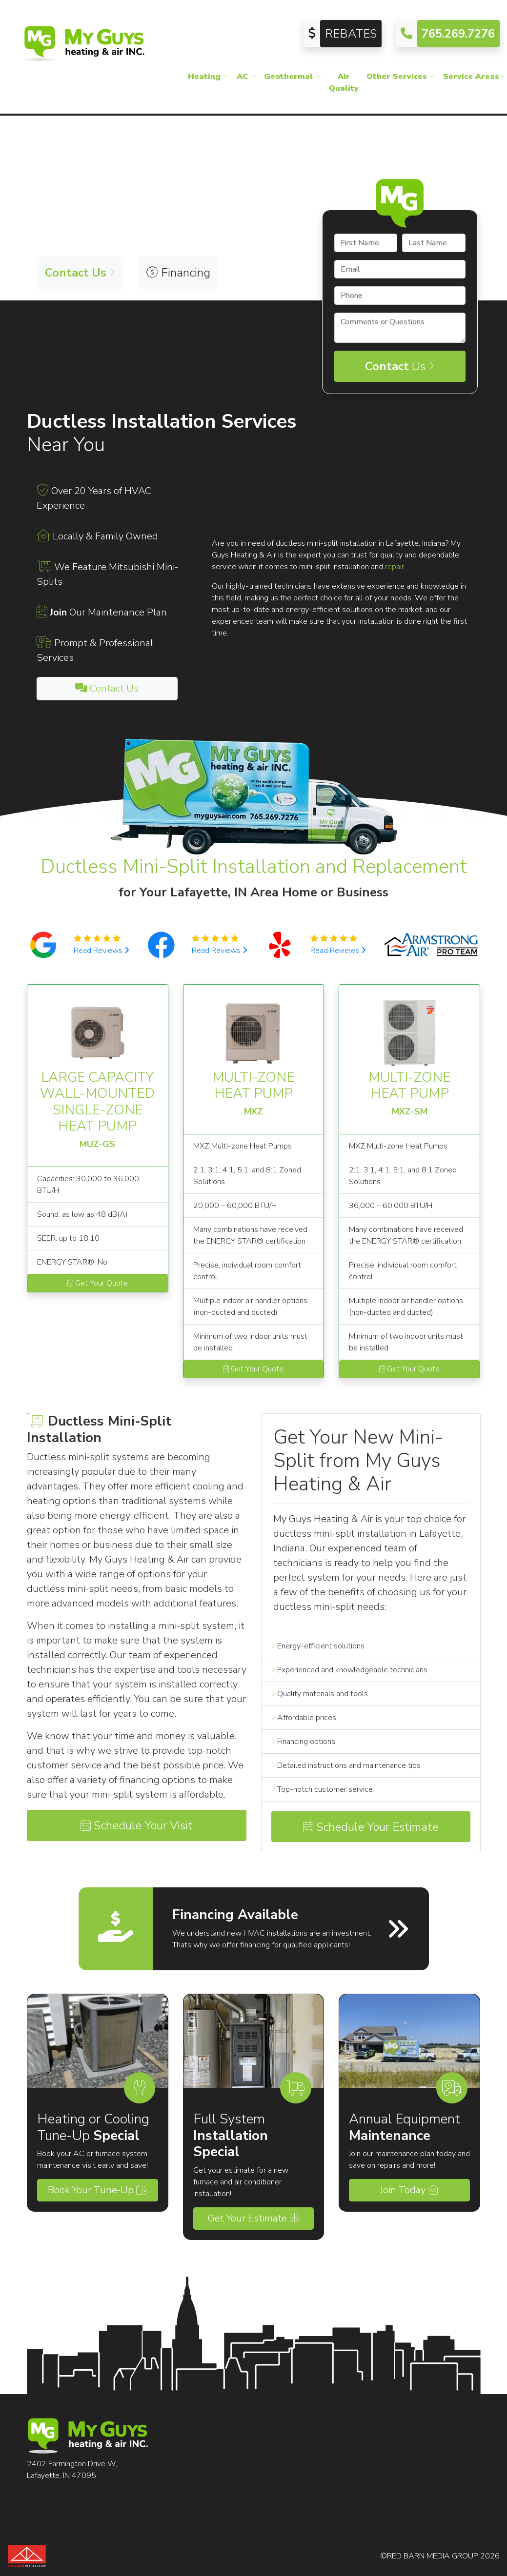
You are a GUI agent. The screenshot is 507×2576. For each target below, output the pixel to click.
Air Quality (344, 82)
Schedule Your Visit (137, 1825)
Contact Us (107, 688)
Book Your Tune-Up (97, 2190)
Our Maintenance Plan (108, 612)
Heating (208, 76)
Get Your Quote (97, 1283)
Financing (178, 272)
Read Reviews (101, 950)
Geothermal (292, 76)
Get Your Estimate (253, 2218)
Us (399, 366)
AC (246, 76)
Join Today (409, 2190)
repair (394, 566)
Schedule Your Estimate (371, 1827)
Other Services (400, 76)
